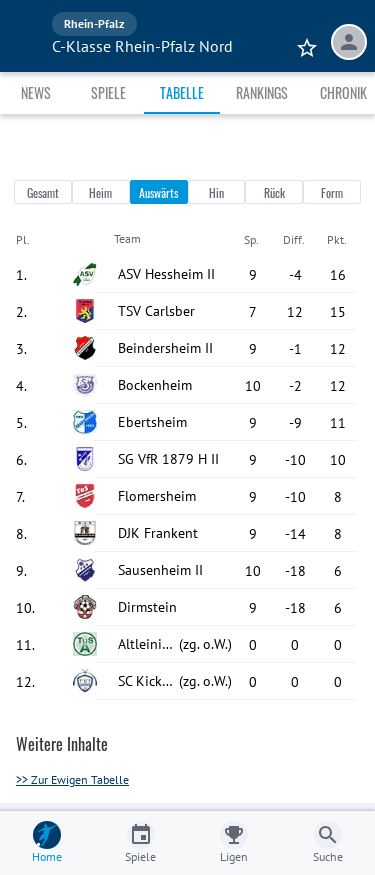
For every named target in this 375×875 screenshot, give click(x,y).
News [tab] (36, 92)
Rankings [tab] (262, 92)
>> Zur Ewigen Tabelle (72, 779)
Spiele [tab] (108, 92)
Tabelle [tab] (182, 92)
